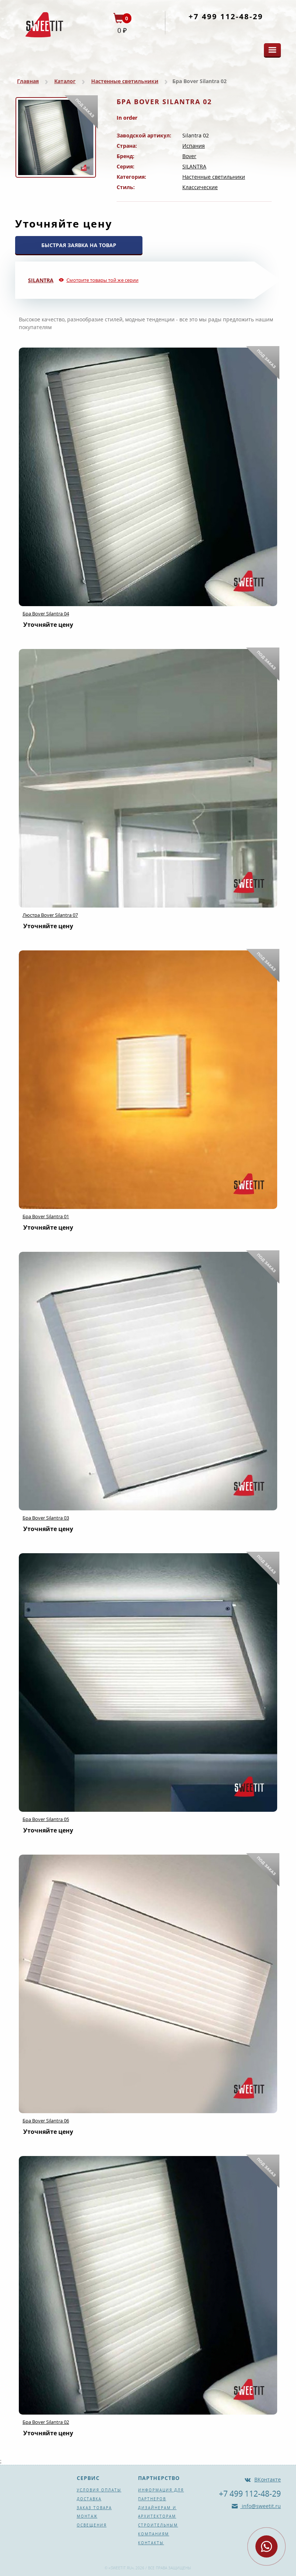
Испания (193, 145)
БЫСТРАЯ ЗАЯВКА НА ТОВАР (78, 245)
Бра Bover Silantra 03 (46, 1517)
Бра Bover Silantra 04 (46, 613)
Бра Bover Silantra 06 (46, 2120)
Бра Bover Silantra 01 (46, 1216)
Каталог (65, 81)
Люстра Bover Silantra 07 (50, 915)
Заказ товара (94, 2507)
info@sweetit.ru (260, 2506)
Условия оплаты (99, 2490)
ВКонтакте (267, 2479)
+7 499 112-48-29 (226, 16)
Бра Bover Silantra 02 (46, 2422)
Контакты (151, 2542)
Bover (189, 156)
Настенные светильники (124, 81)
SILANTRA (194, 166)
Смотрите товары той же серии (102, 280)
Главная (28, 81)
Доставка (89, 2498)
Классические (200, 187)
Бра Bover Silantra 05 (46, 1819)
